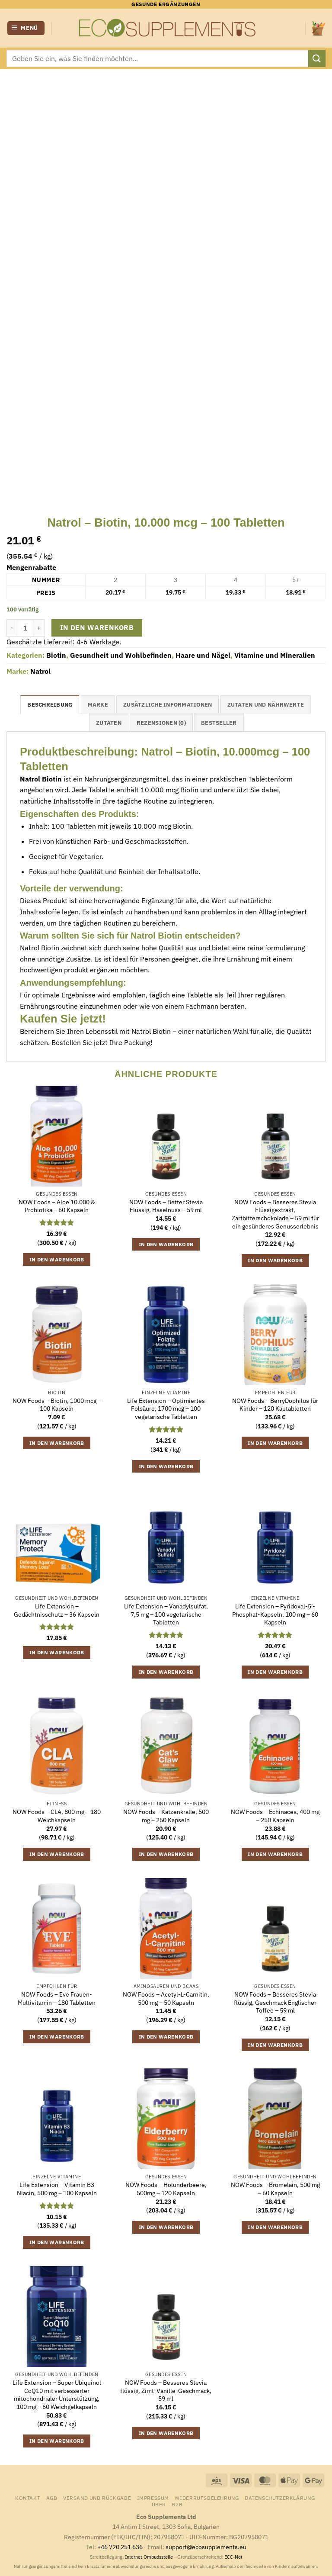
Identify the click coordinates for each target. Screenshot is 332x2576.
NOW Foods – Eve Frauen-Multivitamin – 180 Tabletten (57, 1999)
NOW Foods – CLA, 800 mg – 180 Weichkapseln (57, 1816)
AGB (51, 2497)
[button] (26, 28)
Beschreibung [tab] (49, 704)
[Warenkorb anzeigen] (319, 28)
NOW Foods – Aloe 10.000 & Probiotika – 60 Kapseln (57, 1206)
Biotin (56, 655)
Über (159, 2504)
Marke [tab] (98, 704)
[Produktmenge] (25, 628)
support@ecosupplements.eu (206, 2547)
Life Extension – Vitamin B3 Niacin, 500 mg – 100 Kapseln (57, 2189)
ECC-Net (233, 2557)
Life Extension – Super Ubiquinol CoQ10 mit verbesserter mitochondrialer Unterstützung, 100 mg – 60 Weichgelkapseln (57, 2395)
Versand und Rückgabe (97, 2497)
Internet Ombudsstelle (149, 2557)
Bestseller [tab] (219, 723)
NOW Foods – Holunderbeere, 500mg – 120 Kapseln (166, 2189)
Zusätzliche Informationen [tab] (167, 704)
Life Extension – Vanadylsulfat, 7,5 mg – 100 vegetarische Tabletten (166, 1614)
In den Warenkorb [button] (56, 1259)
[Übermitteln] (317, 58)
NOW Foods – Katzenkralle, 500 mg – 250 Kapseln (166, 1816)
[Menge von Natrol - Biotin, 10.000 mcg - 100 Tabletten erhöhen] (39, 628)
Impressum (153, 2497)
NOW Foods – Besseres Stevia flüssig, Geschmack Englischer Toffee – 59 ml (275, 2002)
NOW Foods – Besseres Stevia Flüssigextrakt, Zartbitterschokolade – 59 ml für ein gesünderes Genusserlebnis (275, 1214)
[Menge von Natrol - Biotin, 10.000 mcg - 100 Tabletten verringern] (11, 628)
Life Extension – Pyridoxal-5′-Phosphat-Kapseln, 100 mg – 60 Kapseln (275, 1614)
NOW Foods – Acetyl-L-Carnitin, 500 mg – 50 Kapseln (166, 1999)
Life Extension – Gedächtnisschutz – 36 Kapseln (56, 1610)
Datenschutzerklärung (280, 2497)
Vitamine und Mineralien (274, 655)
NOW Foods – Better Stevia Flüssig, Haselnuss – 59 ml (166, 1206)
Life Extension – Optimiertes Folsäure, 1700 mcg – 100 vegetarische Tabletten (166, 1409)
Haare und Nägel (203, 655)
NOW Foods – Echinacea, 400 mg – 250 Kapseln (275, 1816)
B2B (177, 2504)
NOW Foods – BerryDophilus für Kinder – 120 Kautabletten (275, 1405)
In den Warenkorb (97, 627)
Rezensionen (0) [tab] (161, 723)
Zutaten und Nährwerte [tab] (265, 704)
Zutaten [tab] (108, 723)
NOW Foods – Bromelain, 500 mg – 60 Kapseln (275, 2189)
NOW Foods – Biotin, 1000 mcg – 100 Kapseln (57, 1405)
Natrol (40, 671)
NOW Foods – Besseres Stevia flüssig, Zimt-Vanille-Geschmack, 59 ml (165, 2390)
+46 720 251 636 (120, 2547)
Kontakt (27, 2497)
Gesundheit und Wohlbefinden (121, 655)
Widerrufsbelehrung (207, 2497)
